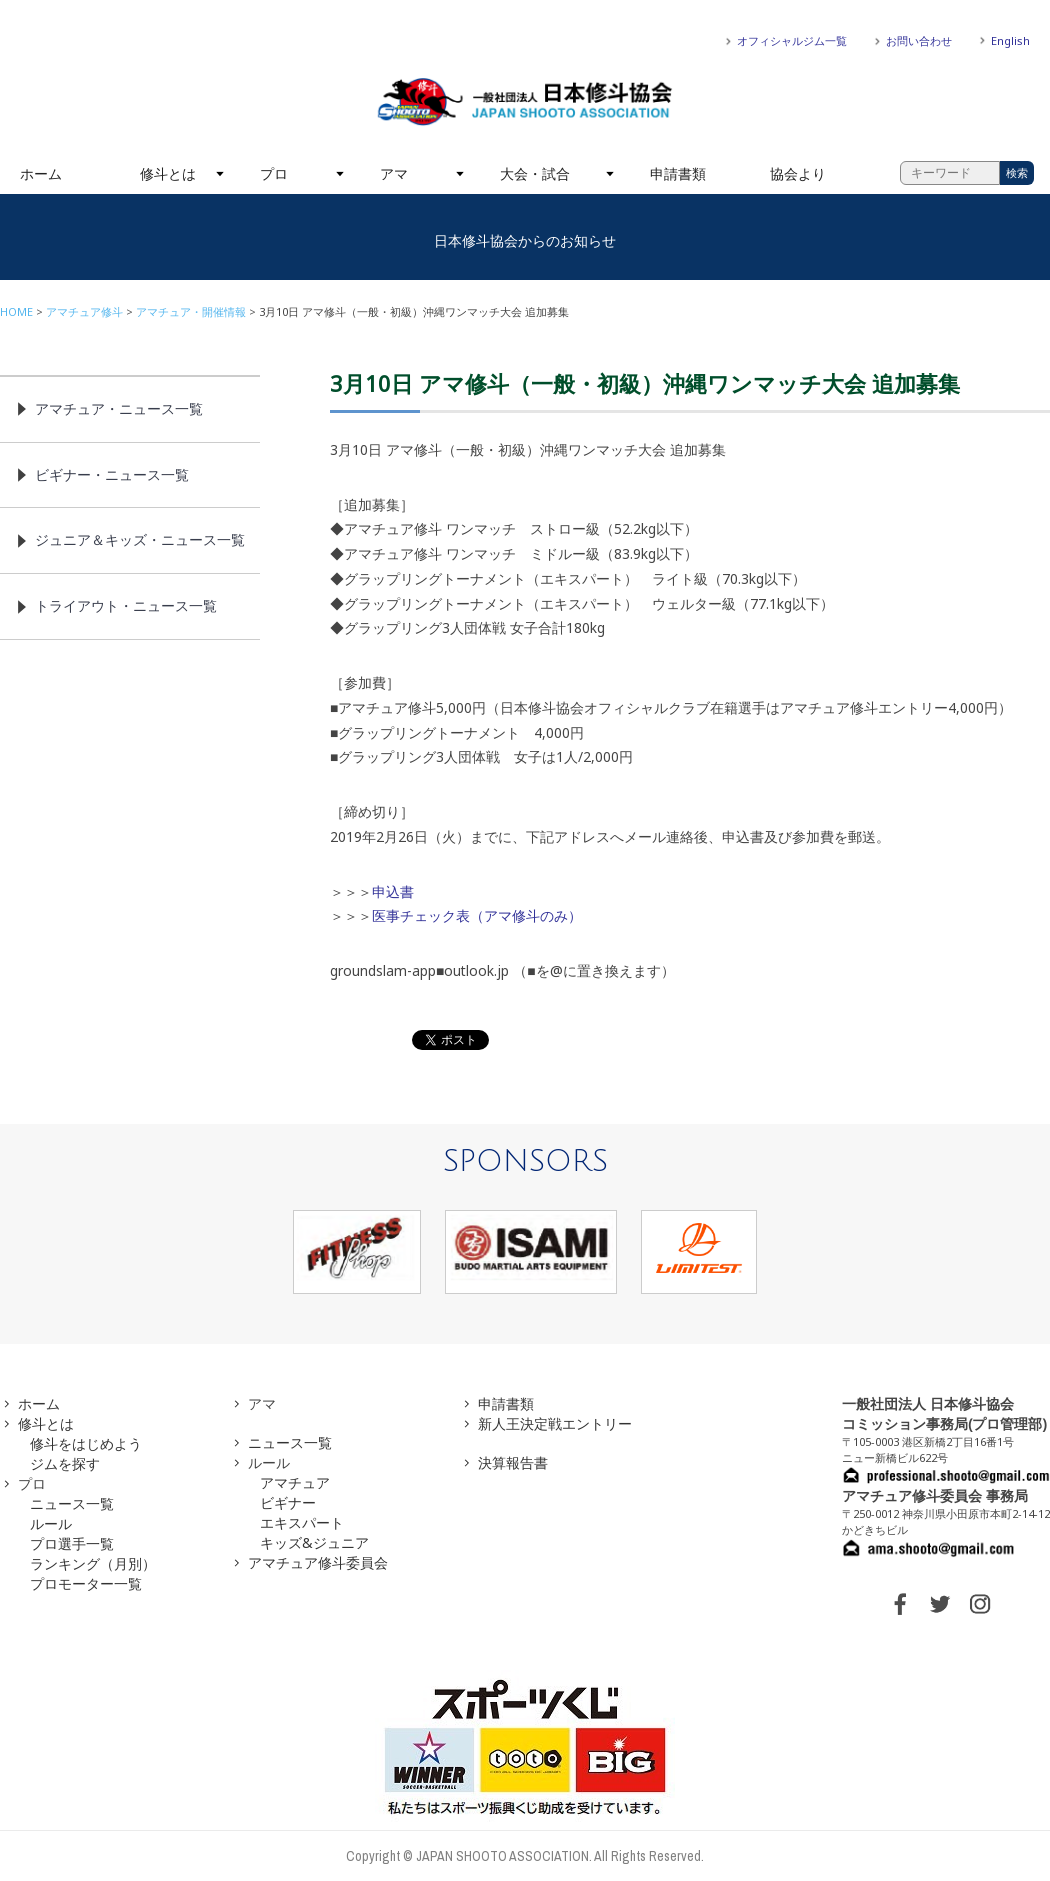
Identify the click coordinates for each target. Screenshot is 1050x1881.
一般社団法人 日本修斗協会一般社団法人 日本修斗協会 (525, 102)
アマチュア (295, 1482)
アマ (394, 173)
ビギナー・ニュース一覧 (112, 474)
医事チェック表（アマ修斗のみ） (477, 915)
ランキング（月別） (93, 1563)
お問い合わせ (919, 40)
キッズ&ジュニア (314, 1542)
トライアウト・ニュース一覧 (126, 605)
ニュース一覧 (72, 1503)
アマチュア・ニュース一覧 (119, 408)
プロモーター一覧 (86, 1583)
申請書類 (678, 173)
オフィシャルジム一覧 (792, 40)
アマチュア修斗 (84, 311)
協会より (798, 173)
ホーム (41, 173)
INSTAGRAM (980, 1604)
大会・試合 (535, 173)
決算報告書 (513, 1462)
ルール (51, 1523)
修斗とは (168, 173)
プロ (274, 173)
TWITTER (940, 1604)
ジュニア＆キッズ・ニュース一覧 (140, 539)
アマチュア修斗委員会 (318, 1562)
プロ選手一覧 (72, 1543)
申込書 (393, 891)
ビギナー (288, 1502)
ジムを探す (65, 1463)
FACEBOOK (900, 1604)
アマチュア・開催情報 (191, 311)
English (1010, 40)
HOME (16, 311)
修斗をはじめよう (86, 1443)
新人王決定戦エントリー (555, 1423)
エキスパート (302, 1522)
